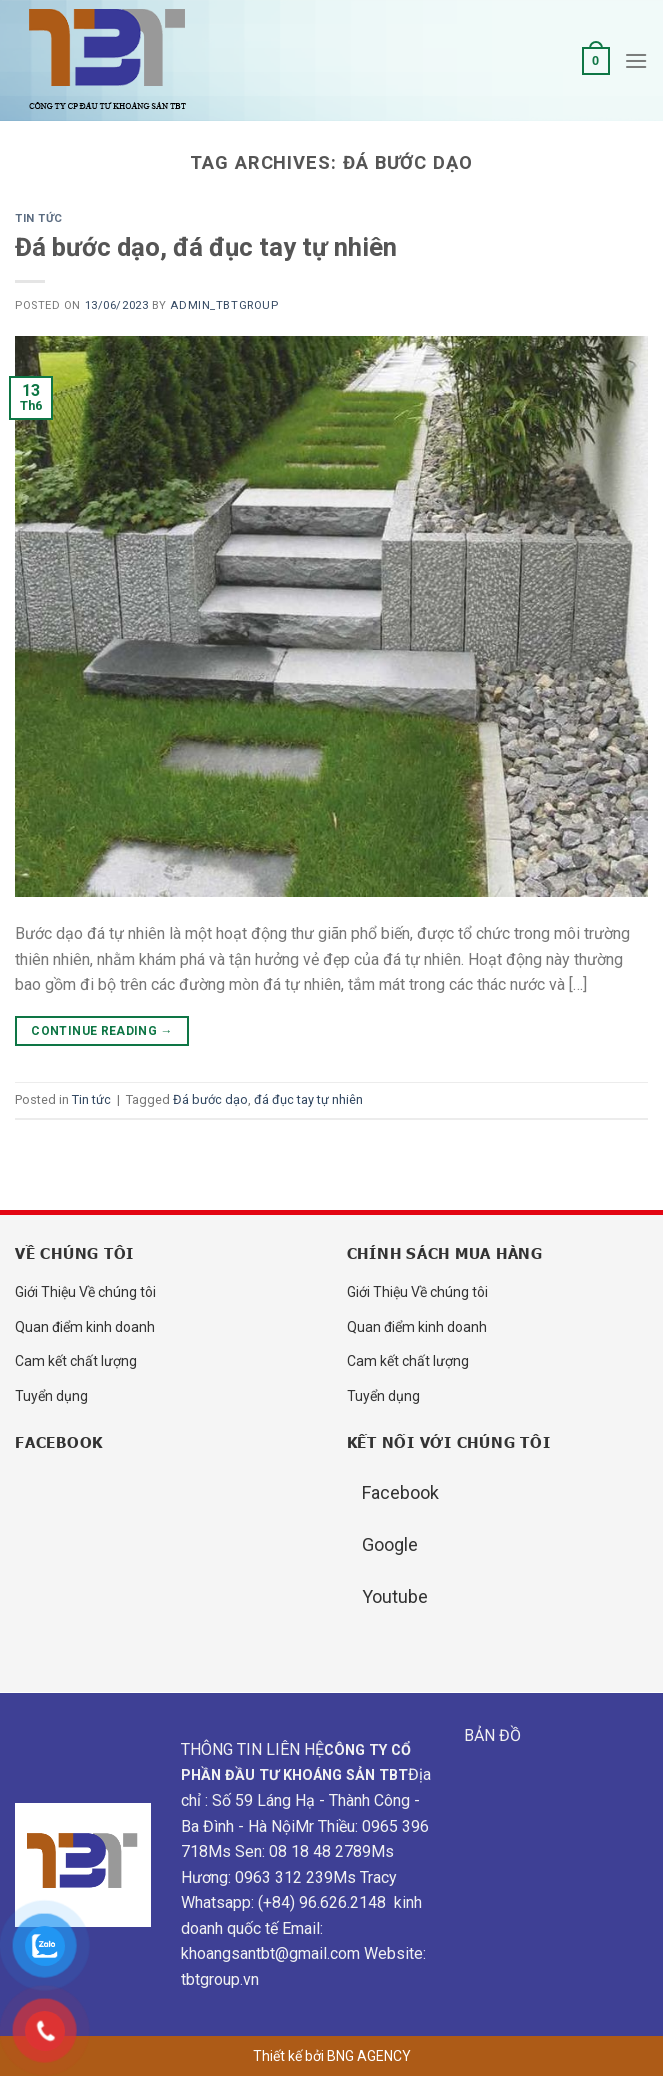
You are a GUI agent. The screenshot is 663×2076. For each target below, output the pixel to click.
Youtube (395, 1596)
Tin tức (39, 218)
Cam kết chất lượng (76, 1361)
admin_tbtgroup (224, 305)
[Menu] (636, 60)
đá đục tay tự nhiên (308, 1099)
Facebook (400, 1492)
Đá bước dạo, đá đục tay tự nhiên (206, 247)
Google (390, 1544)
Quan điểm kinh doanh (85, 1327)
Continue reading (102, 1031)
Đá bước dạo (210, 1099)
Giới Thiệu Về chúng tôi (85, 1292)
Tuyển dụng (51, 1396)
